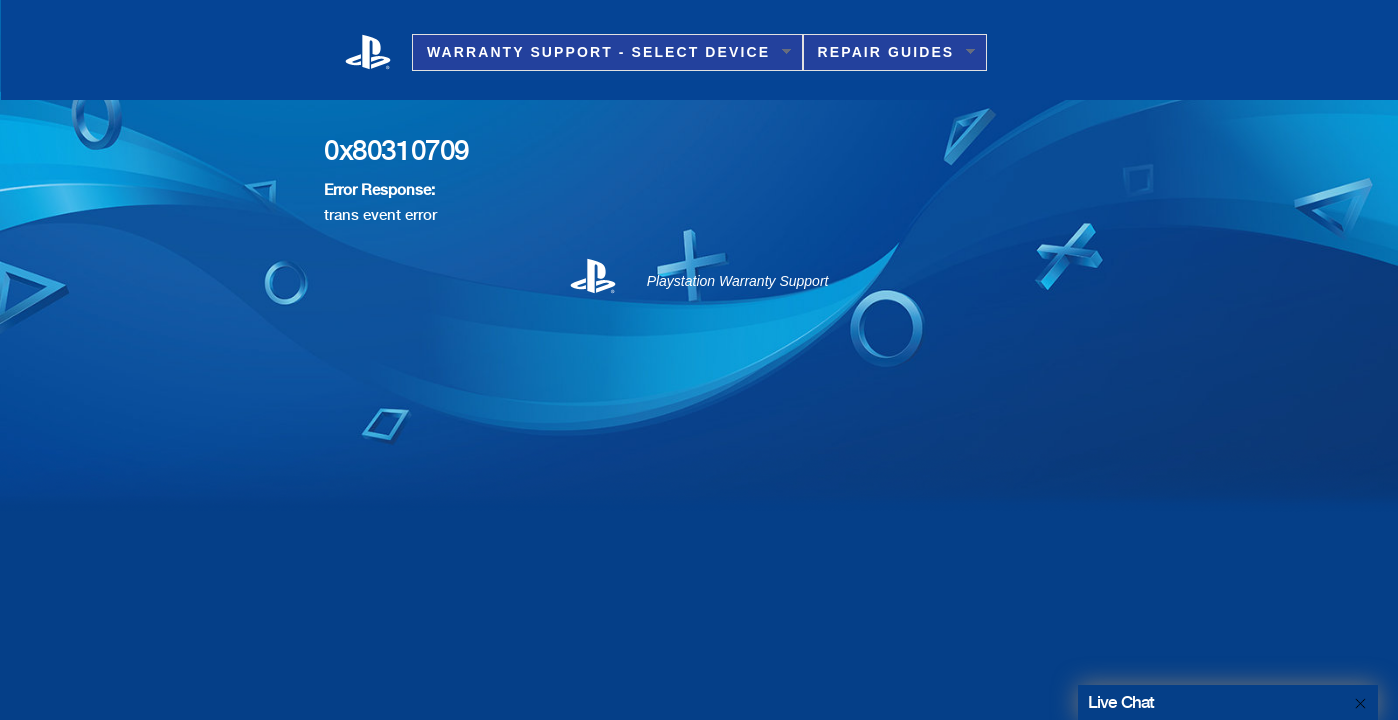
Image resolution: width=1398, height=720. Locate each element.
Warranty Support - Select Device (601, 52)
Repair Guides (889, 52)
